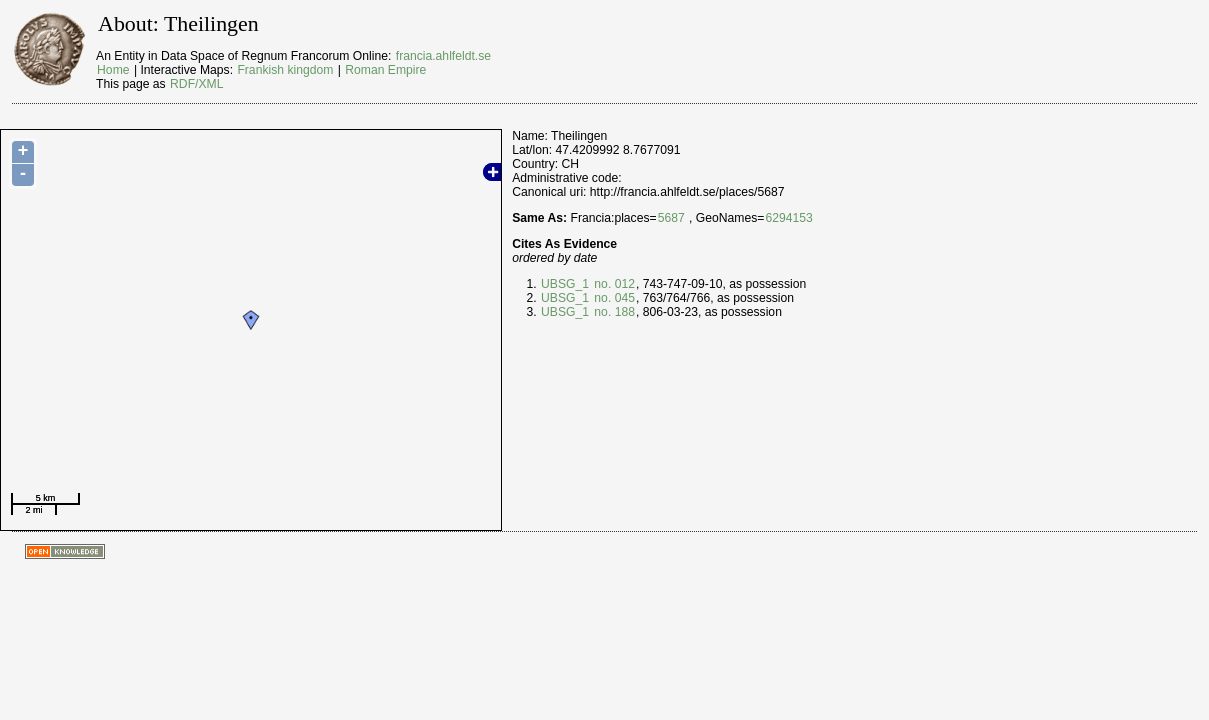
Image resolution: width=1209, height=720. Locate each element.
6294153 (788, 218)
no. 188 (613, 312)
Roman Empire (385, 70)
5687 (671, 218)
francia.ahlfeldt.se (443, 56)
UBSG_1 (565, 284)
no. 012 (613, 284)
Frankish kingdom (285, 70)
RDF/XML (196, 84)
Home (113, 70)
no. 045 (613, 298)
